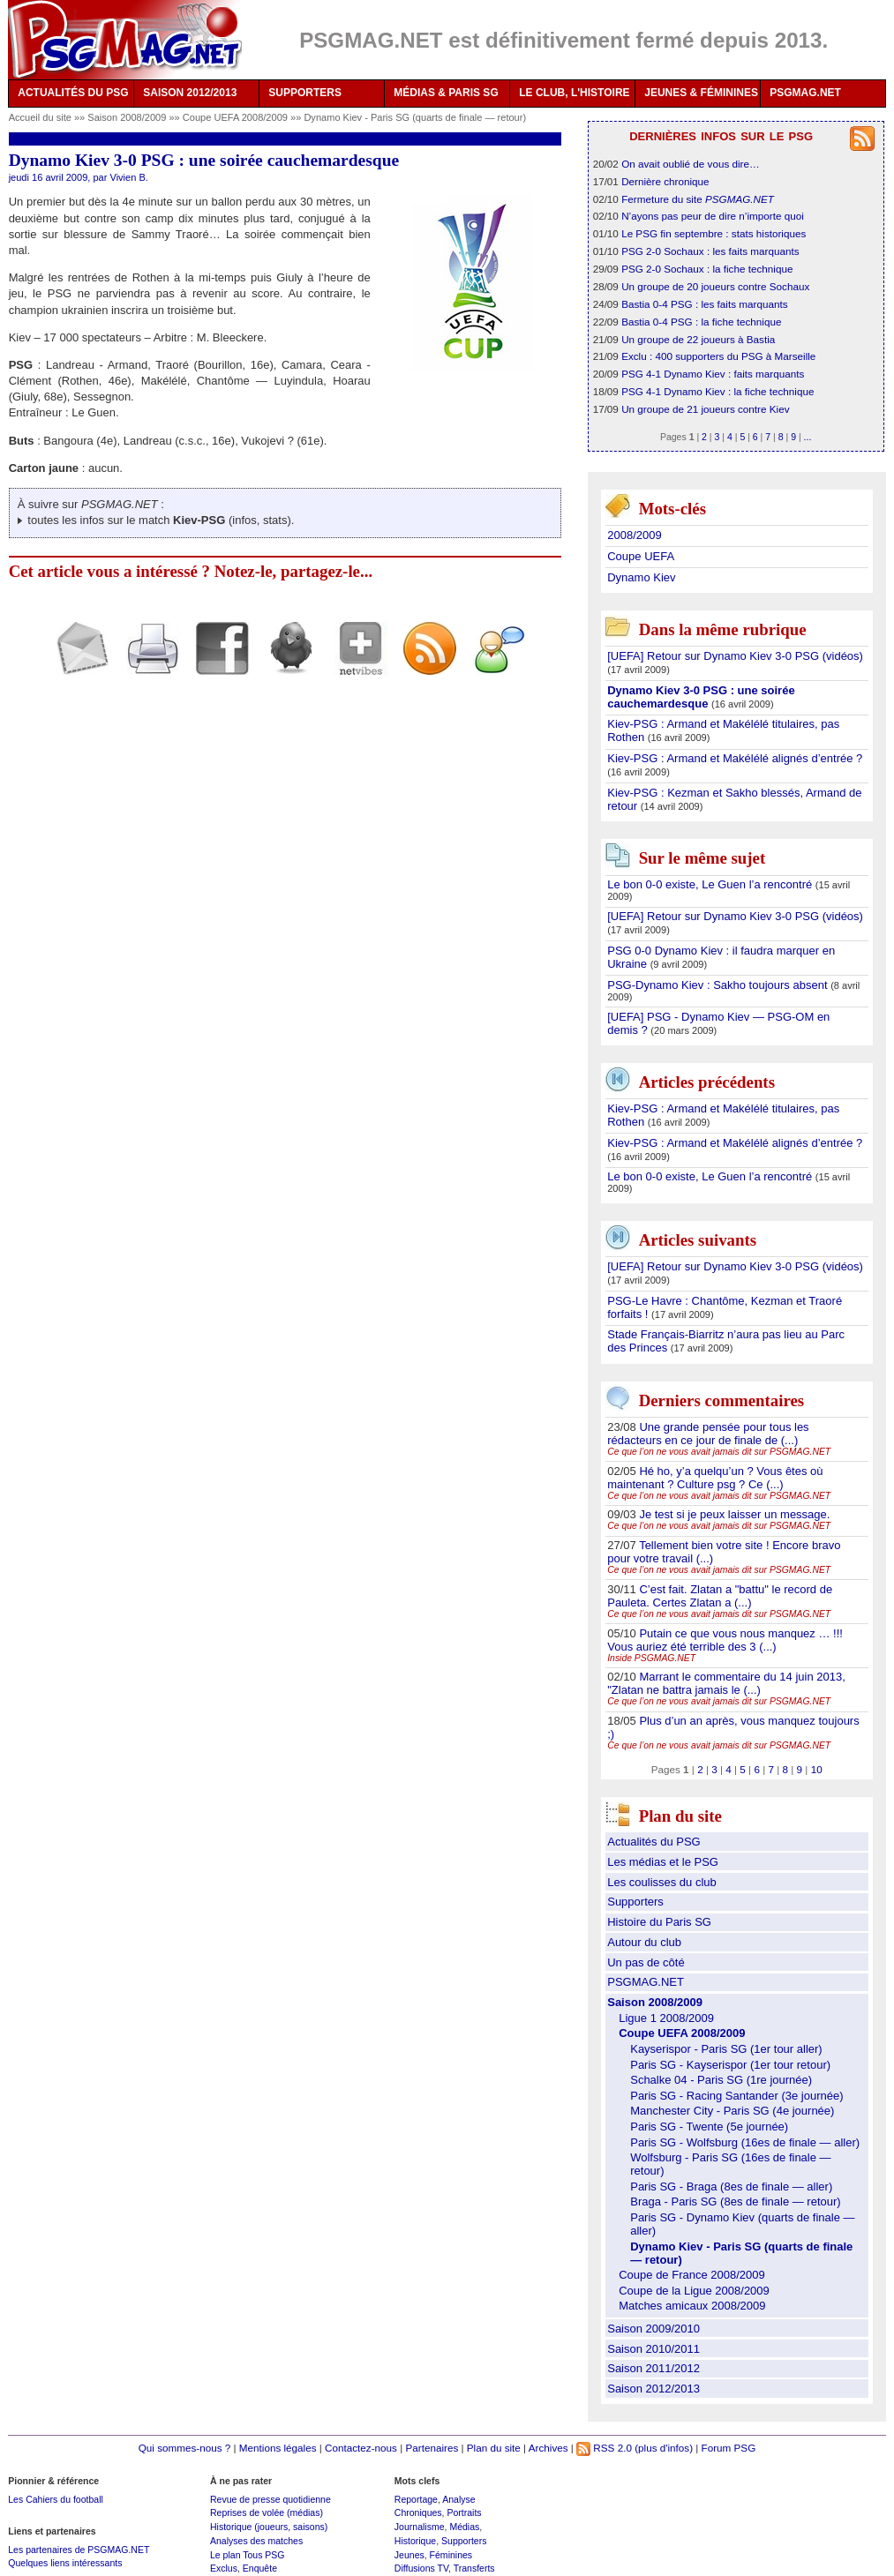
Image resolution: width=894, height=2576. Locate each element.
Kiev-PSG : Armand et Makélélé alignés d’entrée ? (734, 758)
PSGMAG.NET (805, 92)
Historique (415, 2540)
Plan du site (494, 2447)
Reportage (416, 2499)
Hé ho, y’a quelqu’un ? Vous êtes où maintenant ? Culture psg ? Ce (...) (715, 1477)
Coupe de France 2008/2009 (692, 2274)
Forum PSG (729, 2447)
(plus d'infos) (664, 2447)
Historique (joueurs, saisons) (268, 2526)
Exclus (223, 2568)
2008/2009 (634, 535)
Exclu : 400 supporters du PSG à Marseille (718, 356)
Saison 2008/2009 (128, 117)
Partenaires (431, 2447)
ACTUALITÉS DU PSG (73, 92)
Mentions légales (278, 2447)
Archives (548, 2447)
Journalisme (419, 2526)
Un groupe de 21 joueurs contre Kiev (705, 409)
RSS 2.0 (604, 2447)
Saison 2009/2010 (653, 2328)
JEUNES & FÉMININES (701, 92)
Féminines (451, 2555)
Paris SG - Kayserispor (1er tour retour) (730, 2064)
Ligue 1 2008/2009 (666, 2018)
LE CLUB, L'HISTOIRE (574, 92)
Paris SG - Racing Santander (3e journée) (736, 2095)
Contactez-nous (361, 2447)
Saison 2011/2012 (653, 2368)
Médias (464, 2526)
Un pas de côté (645, 1962)
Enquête (260, 2568)
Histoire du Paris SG (659, 1921)
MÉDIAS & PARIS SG (446, 92)
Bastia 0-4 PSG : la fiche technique (701, 321)
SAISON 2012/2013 (190, 92)
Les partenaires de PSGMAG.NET (78, 2549)
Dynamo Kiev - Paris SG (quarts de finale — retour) (415, 117)
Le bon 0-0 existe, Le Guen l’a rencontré (711, 884)
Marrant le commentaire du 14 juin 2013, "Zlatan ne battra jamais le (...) (726, 1683)
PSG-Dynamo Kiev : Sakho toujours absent (718, 985)
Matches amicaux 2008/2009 (692, 2305)
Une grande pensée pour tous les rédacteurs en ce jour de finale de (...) (707, 1433)
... (808, 436)
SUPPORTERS (305, 92)
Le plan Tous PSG (247, 2555)
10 (817, 1769)
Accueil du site (40, 117)
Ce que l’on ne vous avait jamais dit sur (718, 1451)
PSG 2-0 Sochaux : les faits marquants (710, 251)
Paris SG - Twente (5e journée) (709, 2126)
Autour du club (644, 1942)
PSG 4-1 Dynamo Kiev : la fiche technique (717, 391)
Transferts (474, 2568)
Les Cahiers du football (55, 2499)
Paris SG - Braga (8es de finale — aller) (731, 2186)
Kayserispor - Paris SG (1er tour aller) (726, 2049)
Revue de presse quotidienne (270, 2499)
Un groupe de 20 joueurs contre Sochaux (715, 286)
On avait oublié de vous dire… (690, 163)
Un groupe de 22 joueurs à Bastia (698, 339)
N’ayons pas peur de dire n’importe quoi (712, 215)
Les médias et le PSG (662, 1861)
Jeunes (409, 2555)
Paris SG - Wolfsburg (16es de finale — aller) (745, 2142)
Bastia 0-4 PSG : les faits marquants (704, 304)
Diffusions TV (421, 2568)
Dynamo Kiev (641, 577)
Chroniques (418, 2512)
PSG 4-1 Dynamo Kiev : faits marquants (712, 373)
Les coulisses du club (662, 1882)
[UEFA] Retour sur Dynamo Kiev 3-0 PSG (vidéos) (735, 656)
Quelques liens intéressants (65, 2562)
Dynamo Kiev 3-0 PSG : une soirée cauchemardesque (700, 697)
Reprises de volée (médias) (266, 2512)
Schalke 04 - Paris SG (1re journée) (721, 2079)
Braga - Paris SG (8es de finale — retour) (735, 2201)
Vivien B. (128, 177)
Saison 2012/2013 (653, 2388)
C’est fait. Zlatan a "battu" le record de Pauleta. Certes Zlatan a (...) (719, 1596)
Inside (651, 1658)
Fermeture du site (697, 199)
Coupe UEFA (640, 556)
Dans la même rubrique (723, 629)
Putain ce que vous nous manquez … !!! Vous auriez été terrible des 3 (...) (725, 1640)
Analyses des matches (256, 2540)
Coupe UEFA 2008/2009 (236, 117)
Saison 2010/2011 (653, 2348)
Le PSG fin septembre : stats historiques (713, 233)
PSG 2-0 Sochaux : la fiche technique (707, 268)
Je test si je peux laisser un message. (734, 1514)
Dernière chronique (665, 181)
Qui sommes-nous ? (185, 2447)
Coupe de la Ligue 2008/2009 (694, 2290)
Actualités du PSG (654, 1841)
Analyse (458, 2499)
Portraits (464, 2512)
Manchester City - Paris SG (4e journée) (732, 2110)
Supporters (635, 1901)
